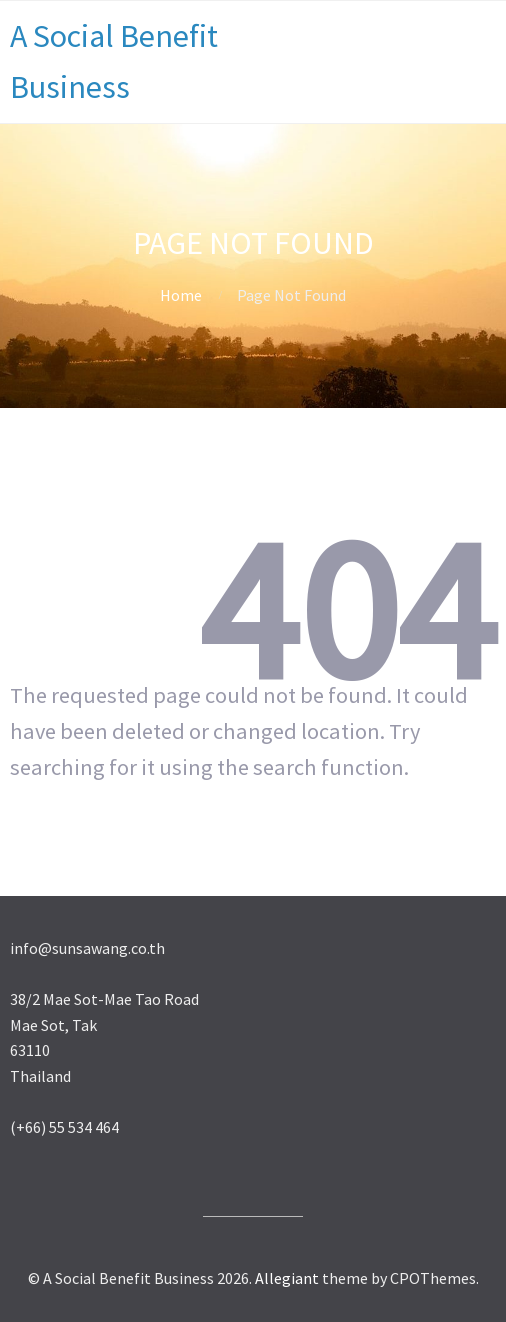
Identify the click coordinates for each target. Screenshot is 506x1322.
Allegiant (287, 1278)
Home (181, 295)
